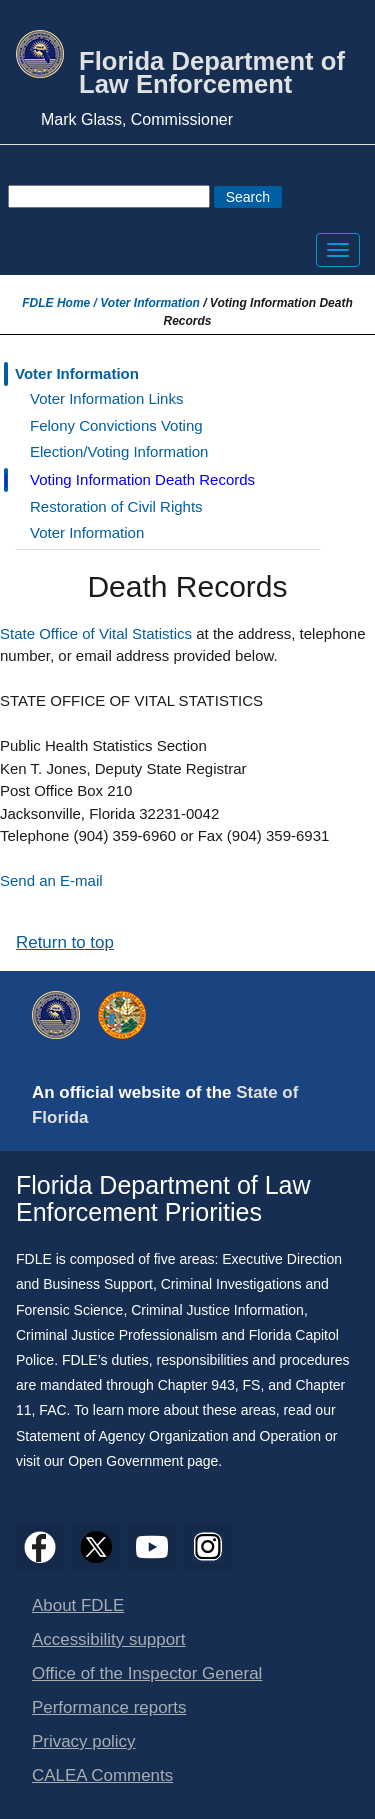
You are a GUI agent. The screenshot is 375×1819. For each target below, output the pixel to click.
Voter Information (150, 303)
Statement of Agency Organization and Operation (168, 1436)
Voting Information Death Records (142, 479)
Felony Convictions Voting (116, 425)
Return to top (65, 942)
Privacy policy (84, 1741)
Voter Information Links (106, 398)
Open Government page (143, 1461)
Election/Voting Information (119, 451)
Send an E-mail (51, 880)
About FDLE (78, 1605)
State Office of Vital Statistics (96, 633)
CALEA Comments (102, 1775)
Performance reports (109, 1707)
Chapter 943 (196, 1385)
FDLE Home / (61, 303)
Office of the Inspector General (147, 1673)
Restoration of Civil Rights (116, 506)
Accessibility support (108, 1639)
